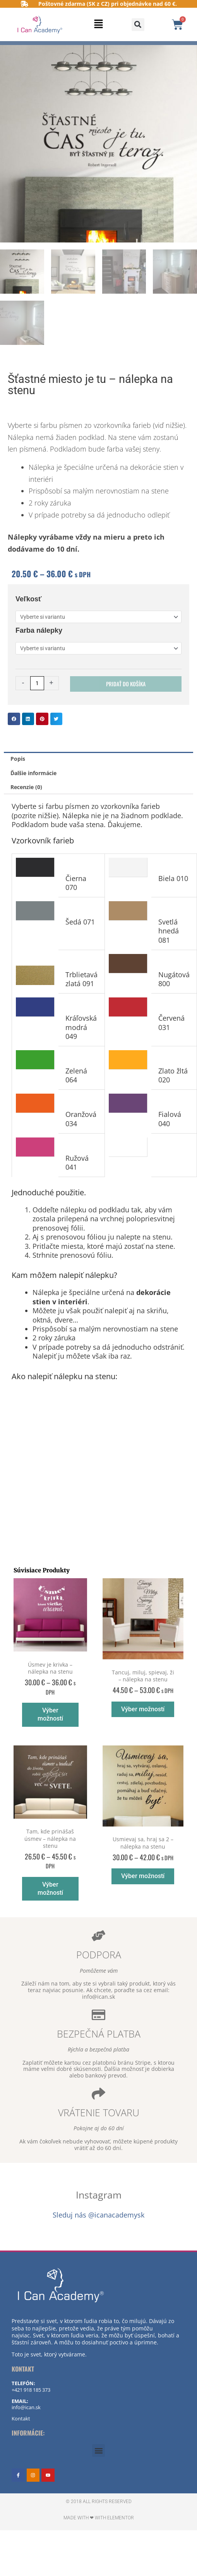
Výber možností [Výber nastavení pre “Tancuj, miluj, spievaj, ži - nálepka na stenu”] (142, 1709)
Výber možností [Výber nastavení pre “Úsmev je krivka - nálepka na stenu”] (50, 1714)
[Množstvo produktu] (37, 683)
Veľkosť (28, 599)
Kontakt (21, 2418)
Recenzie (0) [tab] (26, 787)
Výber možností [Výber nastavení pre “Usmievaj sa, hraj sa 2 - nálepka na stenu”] (142, 1876)
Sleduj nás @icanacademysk (98, 2214)
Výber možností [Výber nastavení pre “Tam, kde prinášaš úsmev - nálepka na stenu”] (50, 1888)
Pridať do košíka (126, 684)
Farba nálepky (38, 630)
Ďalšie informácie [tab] (33, 773)
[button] (98, 24)
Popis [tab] (17, 758)
